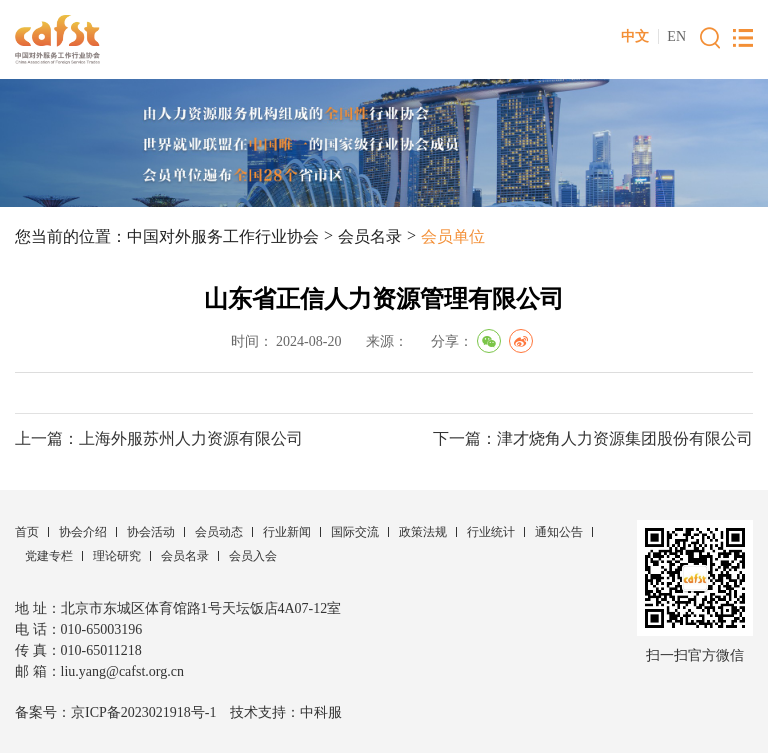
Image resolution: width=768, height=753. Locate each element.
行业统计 (491, 532)
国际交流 (355, 532)
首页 (27, 532)
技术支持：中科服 (286, 712)
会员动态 (219, 532)
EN (676, 36)
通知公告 (559, 532)
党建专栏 (49, 556)
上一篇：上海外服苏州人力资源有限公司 (159, 438)
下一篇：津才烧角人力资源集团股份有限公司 (593, 438)
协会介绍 (83, 532)
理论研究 (117, 556)
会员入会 (253, 556)
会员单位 (453, 236)
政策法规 (423, 532)
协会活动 (151, 532)
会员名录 (370, 236)
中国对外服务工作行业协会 (223, 236)
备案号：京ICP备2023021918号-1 (115, 712)
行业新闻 (287, 532)
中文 (635, 36)
